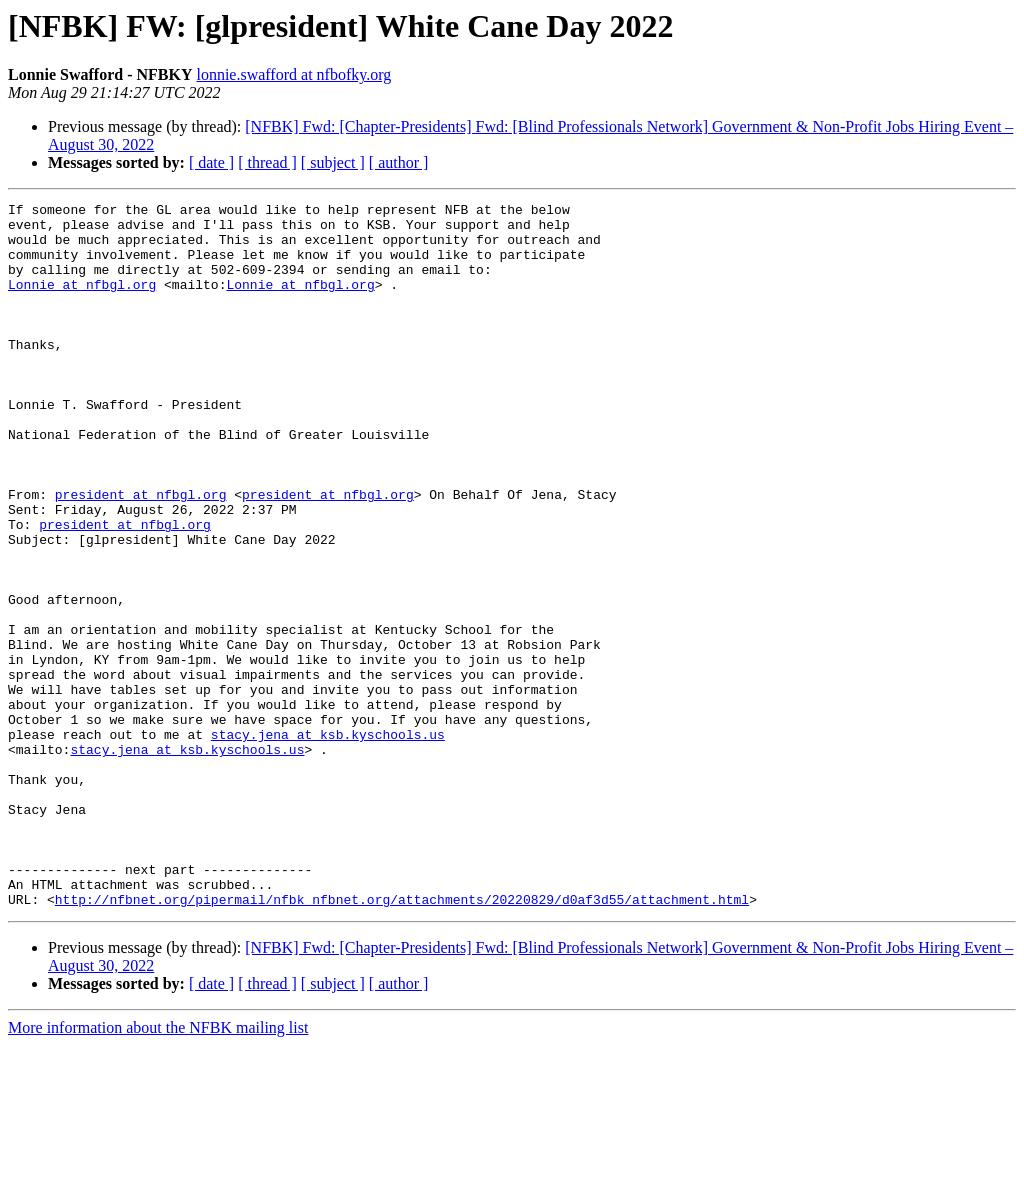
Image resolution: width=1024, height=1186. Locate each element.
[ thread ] (267, 162)
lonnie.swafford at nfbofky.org (293, 74)
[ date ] (211, 162)
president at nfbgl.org (141, 554)
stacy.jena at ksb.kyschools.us (328, 842)
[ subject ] (333, 162)
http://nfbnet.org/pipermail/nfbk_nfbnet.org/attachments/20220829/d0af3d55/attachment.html (402, 1040)
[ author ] (399, 162)
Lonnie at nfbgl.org (82, 302)
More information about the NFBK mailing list (158, 1168)
